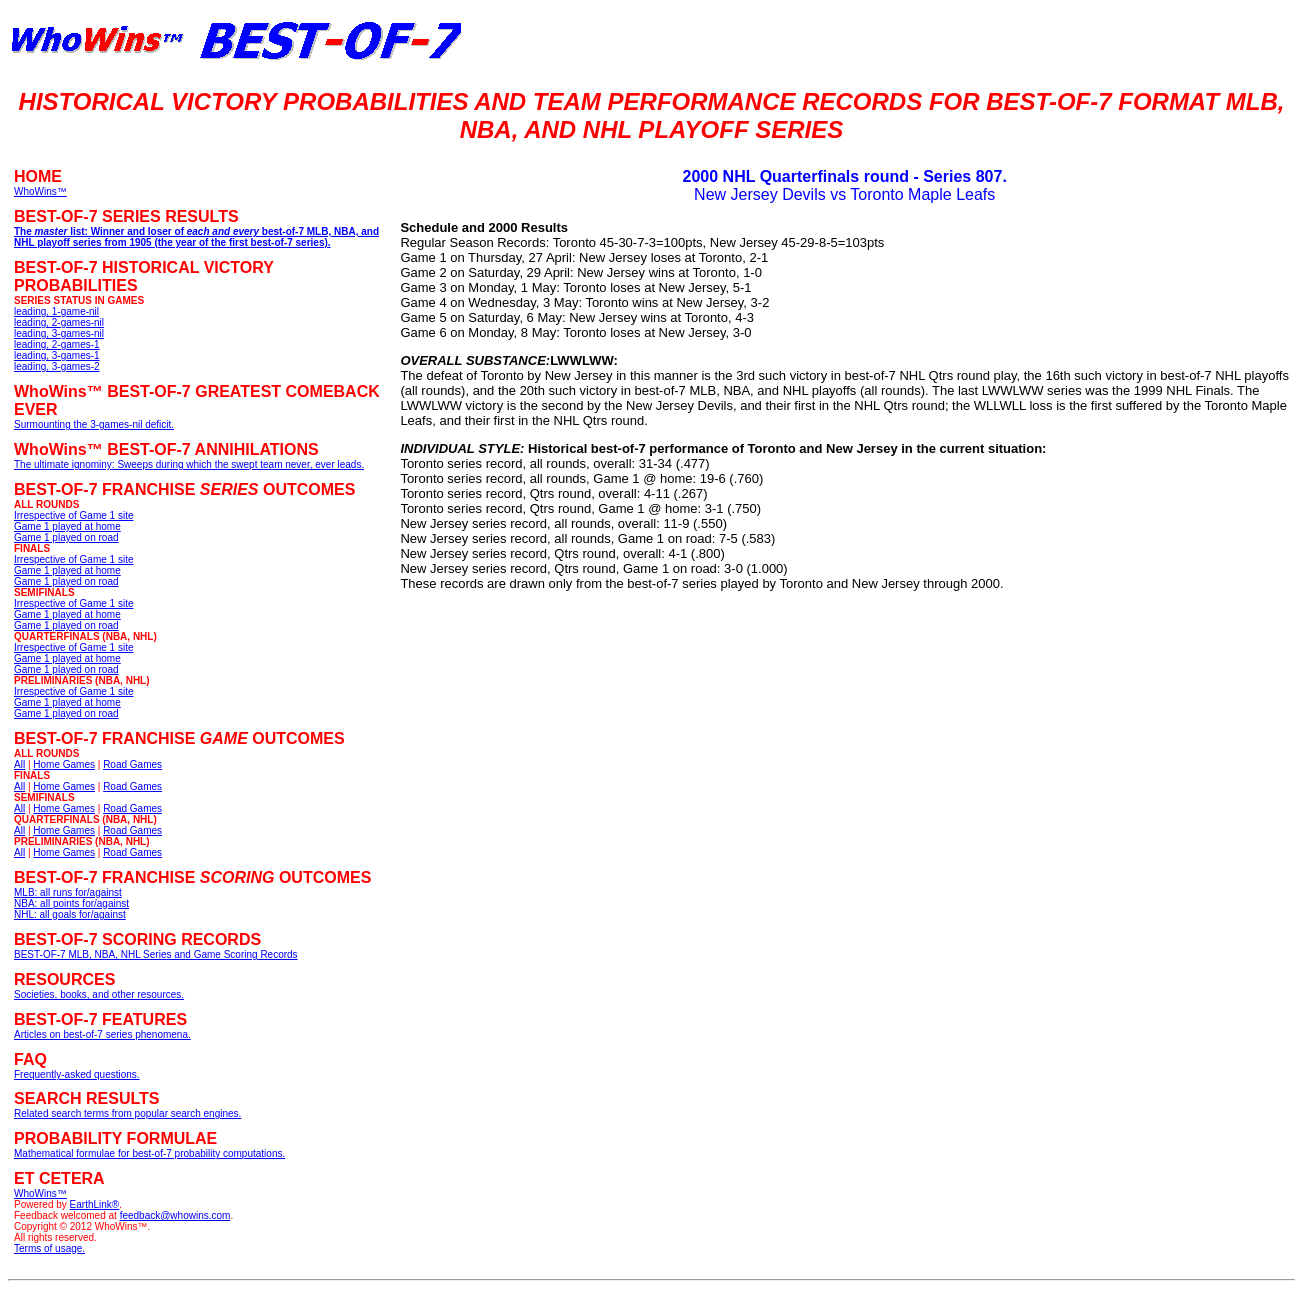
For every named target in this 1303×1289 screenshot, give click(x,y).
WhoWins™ (40, 1193)
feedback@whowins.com (175, 1215)
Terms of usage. (49, 1248)
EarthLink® (95, 1204)
